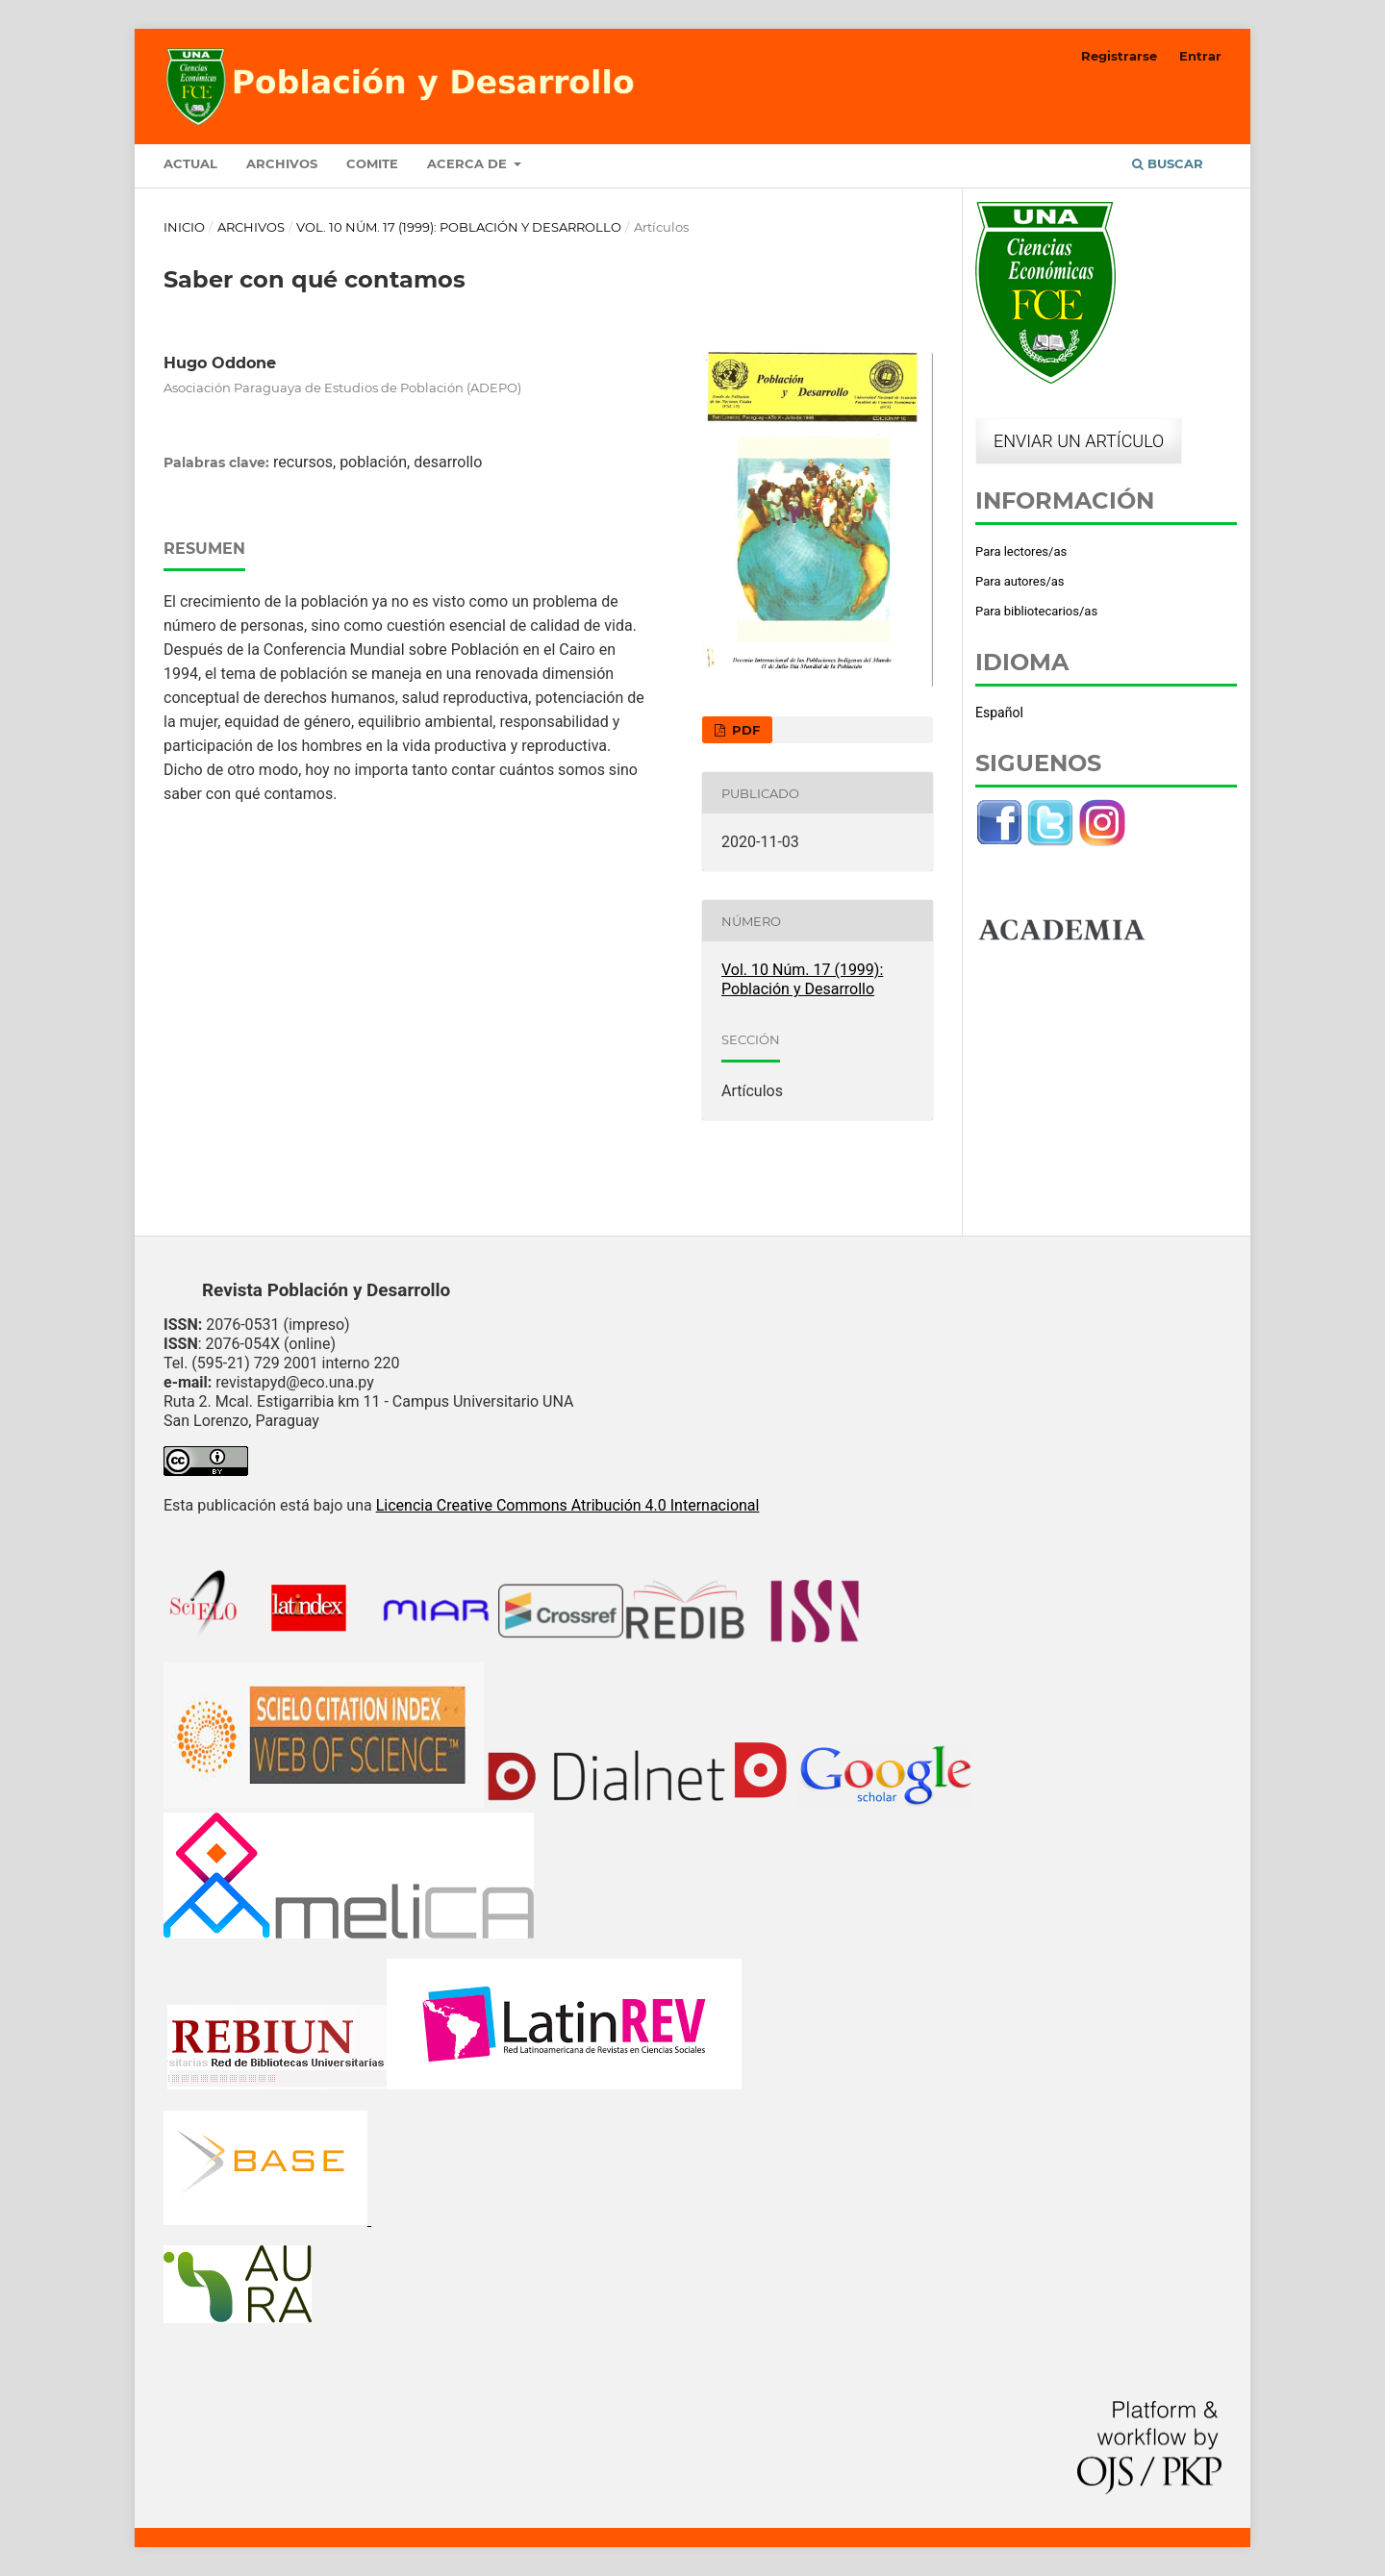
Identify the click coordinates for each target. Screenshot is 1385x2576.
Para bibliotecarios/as (1036, 611)
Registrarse (1119, 55)
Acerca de (469, 163)
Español (999, 712)
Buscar (1167, 163)
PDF (744, 730)
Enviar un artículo (1079, 441)
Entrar (1200, 55)
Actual (190, 163)
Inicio (184, 227)
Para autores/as (1020, 581)
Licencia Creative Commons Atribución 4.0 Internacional (568, 1505)
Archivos (281, 163)
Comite (372, 163)
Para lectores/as (1021, 551)
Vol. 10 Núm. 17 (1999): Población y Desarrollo (458, 227)
